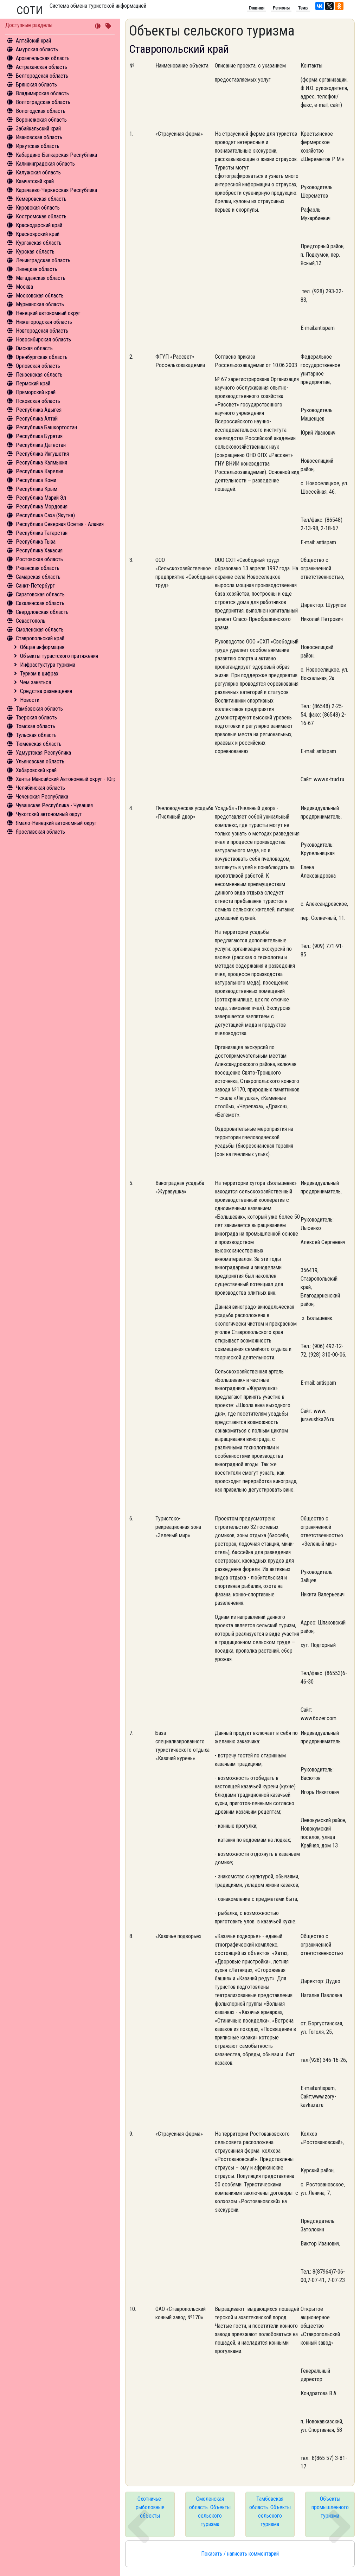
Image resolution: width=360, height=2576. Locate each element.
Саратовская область (40, 594)
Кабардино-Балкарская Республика (56, 155)
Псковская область (38, 401)
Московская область (40, 295)
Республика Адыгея (39, 409)
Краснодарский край (39, 225)
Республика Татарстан (42, 533)
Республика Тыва (36, 541)
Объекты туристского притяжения (59, 656)
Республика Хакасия (39, 550)
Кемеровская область (41, 199)
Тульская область (36, 735)
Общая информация (42, 647)
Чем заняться (35, 682)
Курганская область (39, 242)
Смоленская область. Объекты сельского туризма (210, 2511)
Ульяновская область (40, 761)
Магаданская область (40, 278)
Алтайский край (33, 40)
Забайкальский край (38, 128)
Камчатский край (35, 181)
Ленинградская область (43, 260)
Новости (29, 700)
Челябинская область (40, 787)
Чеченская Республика (42, 796)
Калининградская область (45, 163)
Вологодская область (40, 111)
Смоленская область (40, 629)
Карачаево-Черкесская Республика (56, 190)
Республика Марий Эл (41, 497)
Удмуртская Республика (43, 752)
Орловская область (38, 366)
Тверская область (36, 717)
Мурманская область (40, 304)
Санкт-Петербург (35, 585)
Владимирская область (42, 93)
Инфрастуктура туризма (47, 664)
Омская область (34, 348)
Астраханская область (41, 67)
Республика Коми (36, 480)
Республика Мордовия (42, 506)
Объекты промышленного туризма (330, 2507)
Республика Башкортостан (46, 427)
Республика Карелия (39, 471)
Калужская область (38, 172)
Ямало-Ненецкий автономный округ (56, 823)
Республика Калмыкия (41, 462)
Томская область (35, 726)
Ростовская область (39, 559)
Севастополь (30, 620)
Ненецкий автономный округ (48, 313)
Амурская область (37, 49)
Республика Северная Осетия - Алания (60, 524)
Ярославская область (40, 831)
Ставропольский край (40, 638)
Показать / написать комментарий (240, 2553)
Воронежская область (41, 119)
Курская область (35, 251)
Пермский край (33, 383)
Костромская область (41, 216)
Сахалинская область (40, 603)
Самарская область (38, 576)
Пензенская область (39, 374)
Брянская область (36, 84)
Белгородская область (42, 75)
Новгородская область (42, 330)
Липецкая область (36, 269)
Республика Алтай (37, 418)
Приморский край (36, 392)
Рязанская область (37, 568)
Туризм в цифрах (39, 673)
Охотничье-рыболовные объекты (150, 2507)
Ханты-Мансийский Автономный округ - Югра (67, 779)
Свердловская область (42, 612)
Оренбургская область (42, 357)
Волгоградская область (43, 102)
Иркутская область (37, 146)
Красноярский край (37, 234)
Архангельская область (43, 58)
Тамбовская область (39, 708)
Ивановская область (39, 137)
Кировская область (38, 207)
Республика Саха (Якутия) (45, 515)
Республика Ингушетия (42, 453)
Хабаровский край (36, 770)
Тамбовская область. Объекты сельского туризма (270, 2511)
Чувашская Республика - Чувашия (54, 805)
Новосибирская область (43, 339)
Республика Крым (36, 489)
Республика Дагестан (41, 445)
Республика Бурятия (39, 436)
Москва (24, 286)
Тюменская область (39, 744)
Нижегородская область (44, 322)
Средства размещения (46, 691)
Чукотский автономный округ (49, 814)
